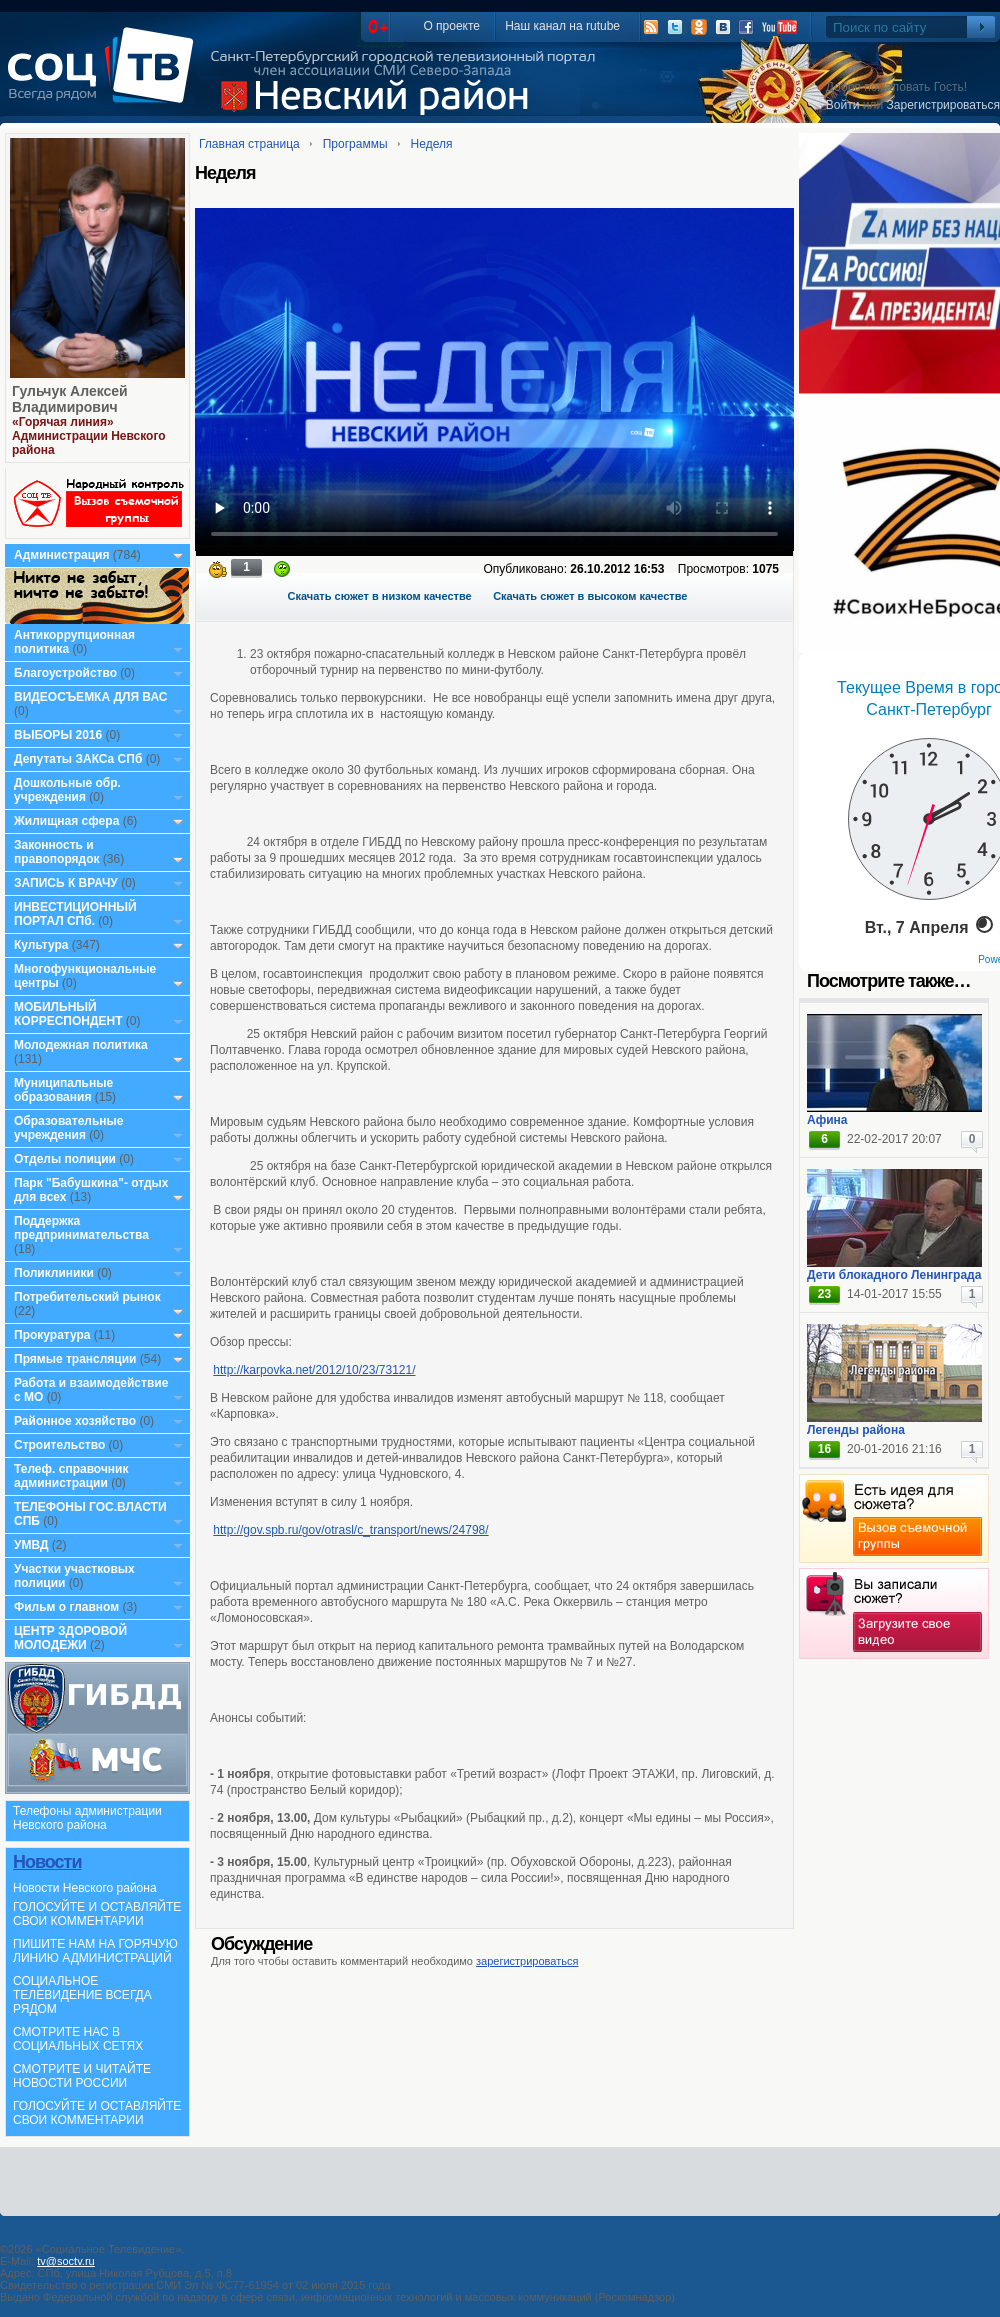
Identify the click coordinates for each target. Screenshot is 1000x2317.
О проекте (451, 26)
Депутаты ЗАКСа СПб (78, 759)
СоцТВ (105, 79)
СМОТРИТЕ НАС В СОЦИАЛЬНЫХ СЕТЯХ (78, 2039)
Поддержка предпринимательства (81, 1228)
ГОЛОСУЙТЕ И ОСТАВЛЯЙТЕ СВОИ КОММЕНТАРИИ (97, 1914)
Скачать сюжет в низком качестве (380, 596)
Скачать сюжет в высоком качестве (590, 596)
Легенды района (856, 1430)
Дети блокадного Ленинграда (894, 1275)
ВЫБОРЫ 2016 (58, 735)
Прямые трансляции (75, 1359)
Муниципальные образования (63, 1090)
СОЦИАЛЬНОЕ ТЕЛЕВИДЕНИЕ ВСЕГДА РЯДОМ (82, 1995)
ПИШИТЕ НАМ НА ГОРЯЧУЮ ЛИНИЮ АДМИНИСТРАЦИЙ (95, 1951)
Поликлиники (54, 1273)
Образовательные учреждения (69, 1128)
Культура (41, 945)
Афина (827, 1120)
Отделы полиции (65, 1159)
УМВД (31, 1545)
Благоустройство (67, 673)
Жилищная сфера (66, 821)
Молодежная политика (81, 1045)
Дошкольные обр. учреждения (67, 790)
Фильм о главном (66, 1607)
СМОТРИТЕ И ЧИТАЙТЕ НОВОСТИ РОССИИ (82, 2076)
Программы (355, 144)
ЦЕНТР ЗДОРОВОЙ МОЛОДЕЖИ (70, 1638)
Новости (47, 1862)
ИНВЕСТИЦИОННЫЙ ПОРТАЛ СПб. (75, 914)
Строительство (59, 1445)
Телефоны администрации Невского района (87, 1818)
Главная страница (249, 144)
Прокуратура (52, 1335)
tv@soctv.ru (65, 2261)
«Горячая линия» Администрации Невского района (89, 436)
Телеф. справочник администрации (71, 1476)
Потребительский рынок (87, 1297)
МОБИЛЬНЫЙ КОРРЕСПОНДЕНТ (70, 1014)
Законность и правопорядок (57, 852)
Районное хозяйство (75, 1421)
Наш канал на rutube (562, 26)
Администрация (61, 555)
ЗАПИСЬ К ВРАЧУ (66, 883)
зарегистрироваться (527, 1961)
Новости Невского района (85, 1888)
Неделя (432, 144)
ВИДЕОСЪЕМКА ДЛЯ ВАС (90, 697)
